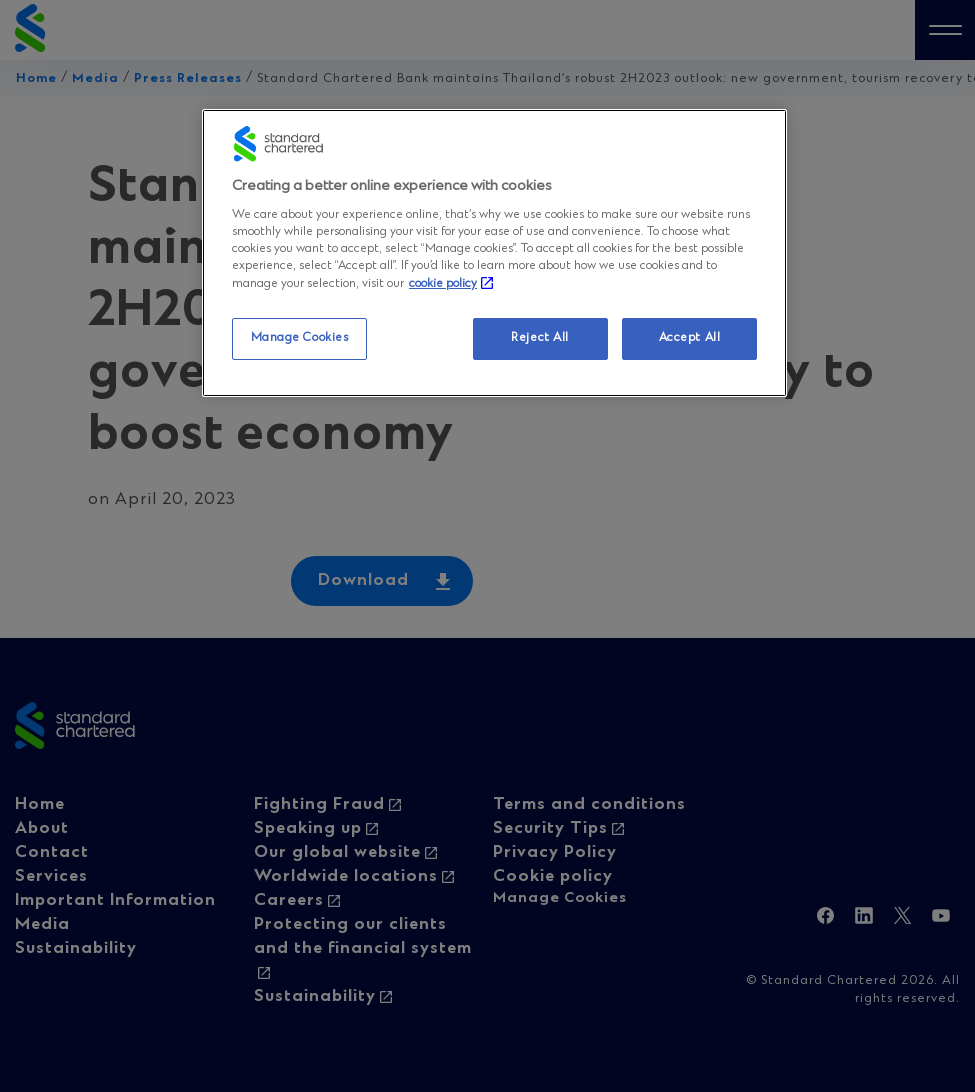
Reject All (540, 338)
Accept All (690, 338)
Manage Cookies (300, 338)
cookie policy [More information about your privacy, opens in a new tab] (443, 284)
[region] (494, 253)
